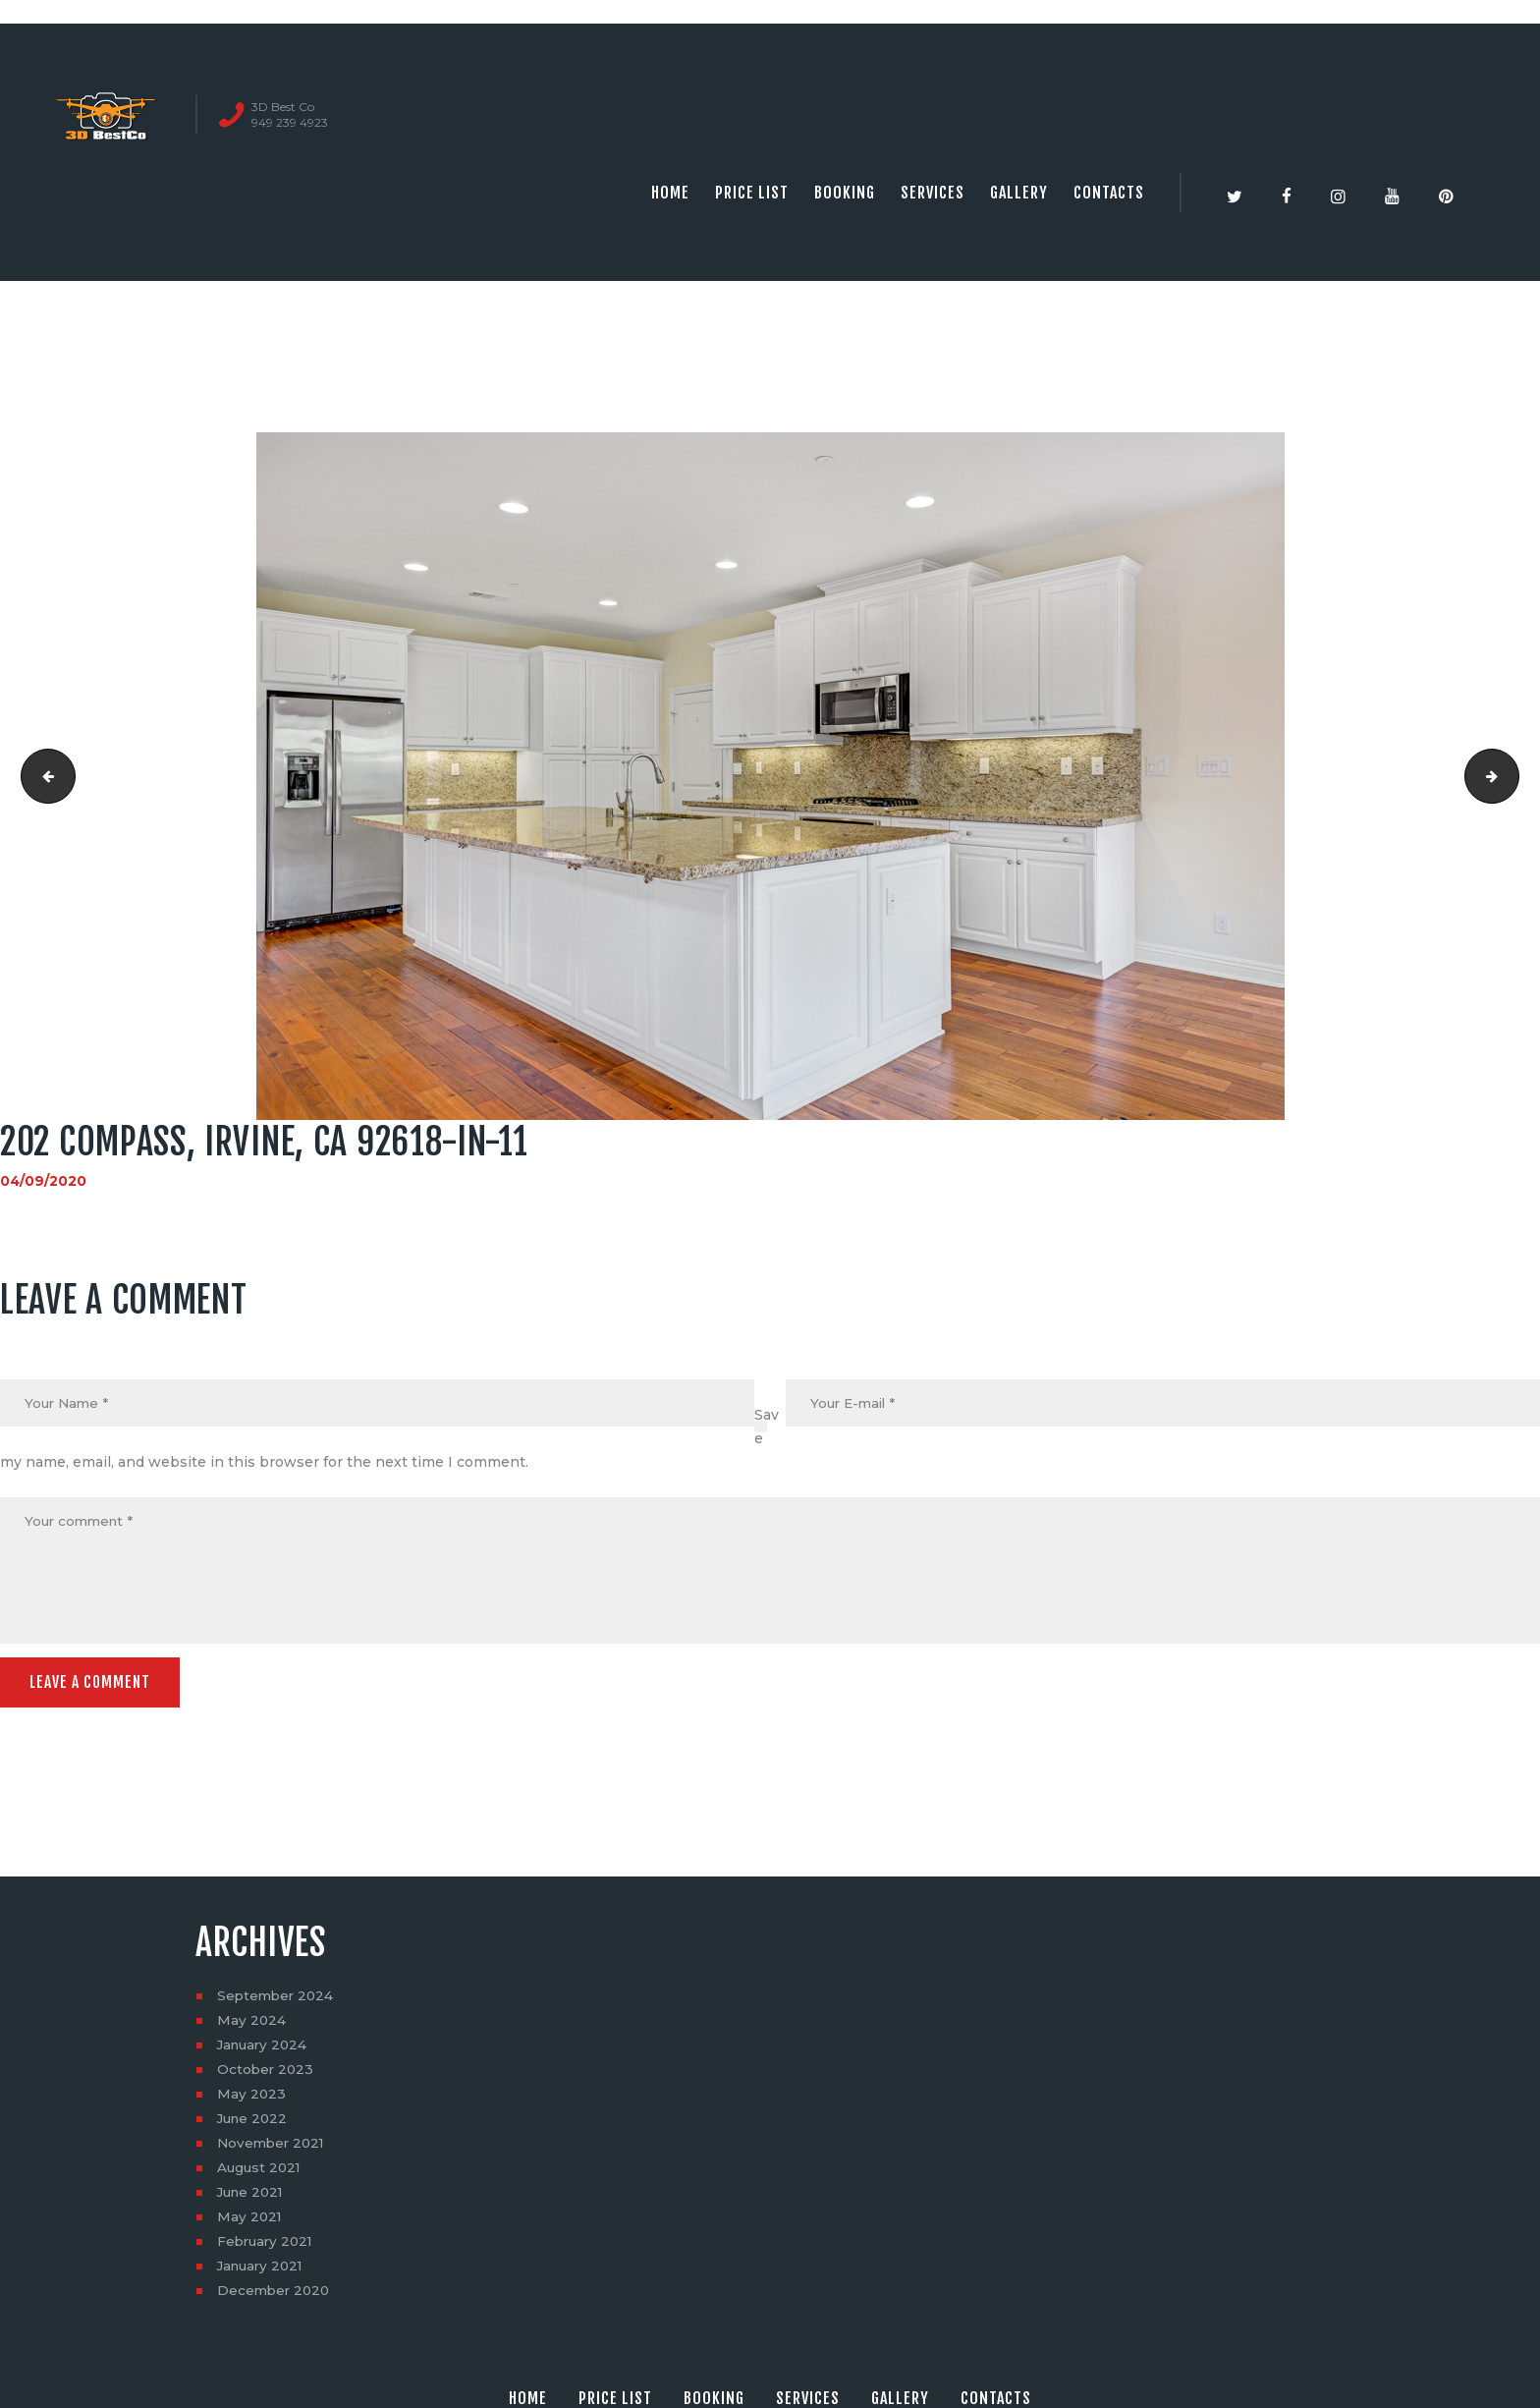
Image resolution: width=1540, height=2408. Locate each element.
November (273, 2147)
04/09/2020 (43, 1181)
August (260, 2172)
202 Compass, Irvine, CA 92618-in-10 (42, 776)
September (277, 2000)
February (267, 2246)
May (252, 2025)
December (275, 2295)
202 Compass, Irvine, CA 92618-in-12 (1512, 776)
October (266, 2074)
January (264, 2049)
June (254, 2123)
